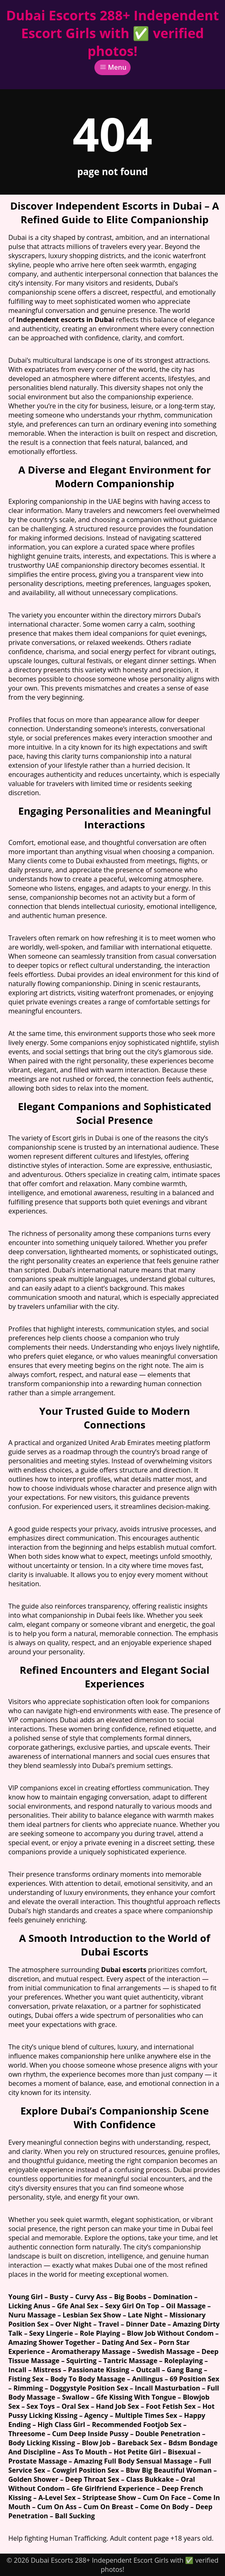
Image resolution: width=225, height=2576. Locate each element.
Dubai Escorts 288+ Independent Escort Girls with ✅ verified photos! (112, 33)
